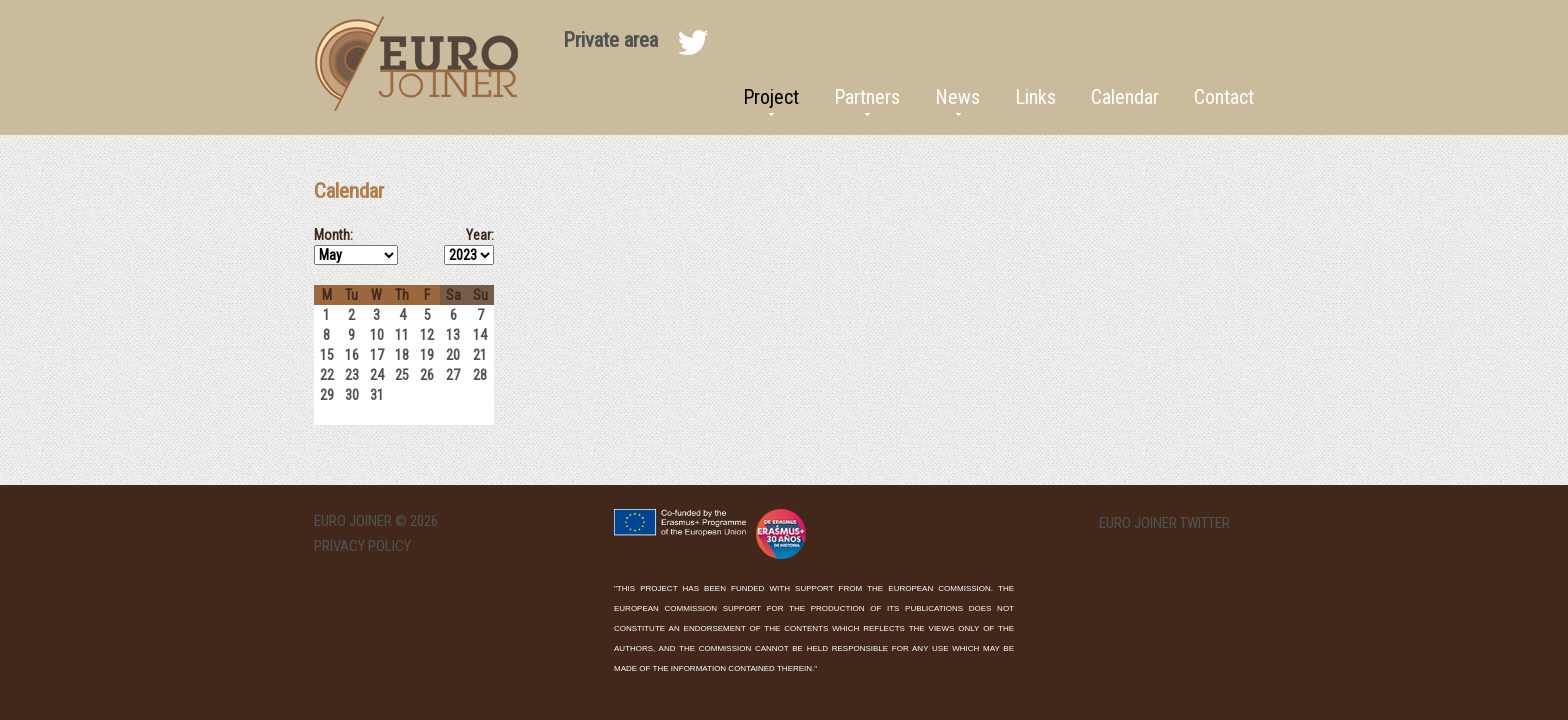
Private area (610, 40)
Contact (1224, 97)
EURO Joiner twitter (1164, 523)
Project (771, 97)
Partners (867, 97)
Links (1035, 97)
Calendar (1125, 97)
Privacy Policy (362, 546)
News (957, 97)
